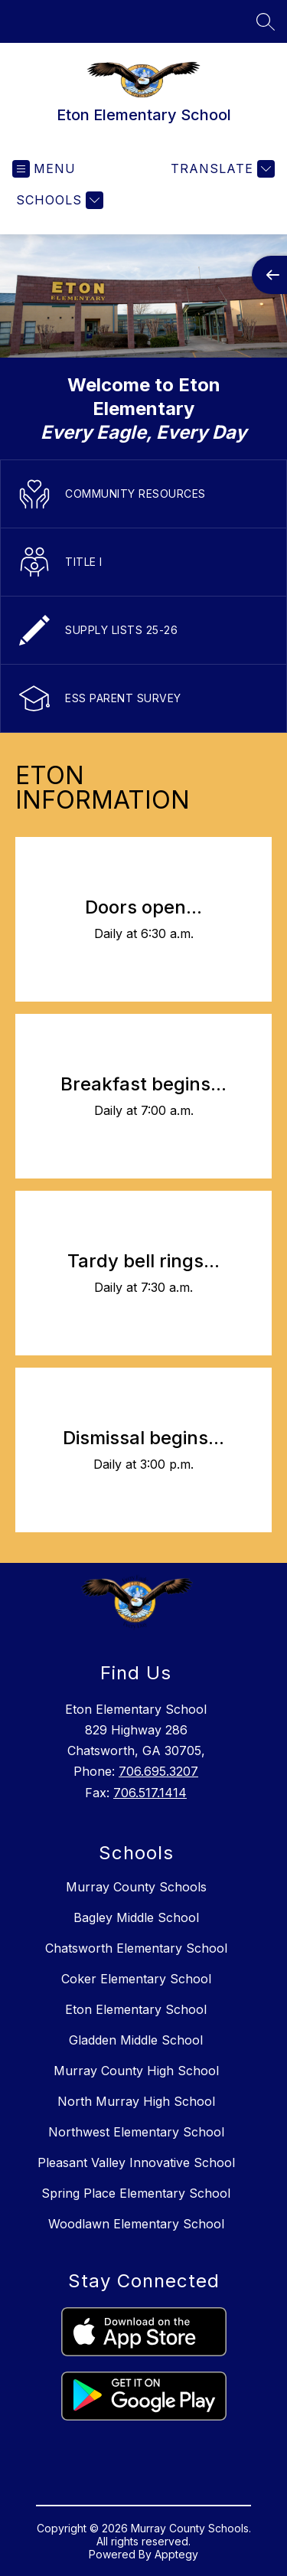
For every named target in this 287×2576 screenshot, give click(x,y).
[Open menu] (44, 168)
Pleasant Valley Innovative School (136, 2162)
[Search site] (265, 21)
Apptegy (176, 2554)
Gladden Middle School (136, 2040)
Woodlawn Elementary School (136, 2223)
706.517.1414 (150, 1792)
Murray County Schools (136, 1886)
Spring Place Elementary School (135, 2193)
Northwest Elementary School (136, 2132)
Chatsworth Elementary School (136, 1948)
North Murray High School (136, 2101)
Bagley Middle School (136, 1917)
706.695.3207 (158, 1771)
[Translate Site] (221, 168)
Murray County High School (136, 2070)
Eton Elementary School (136, 2009)
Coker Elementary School (136, 1978)
